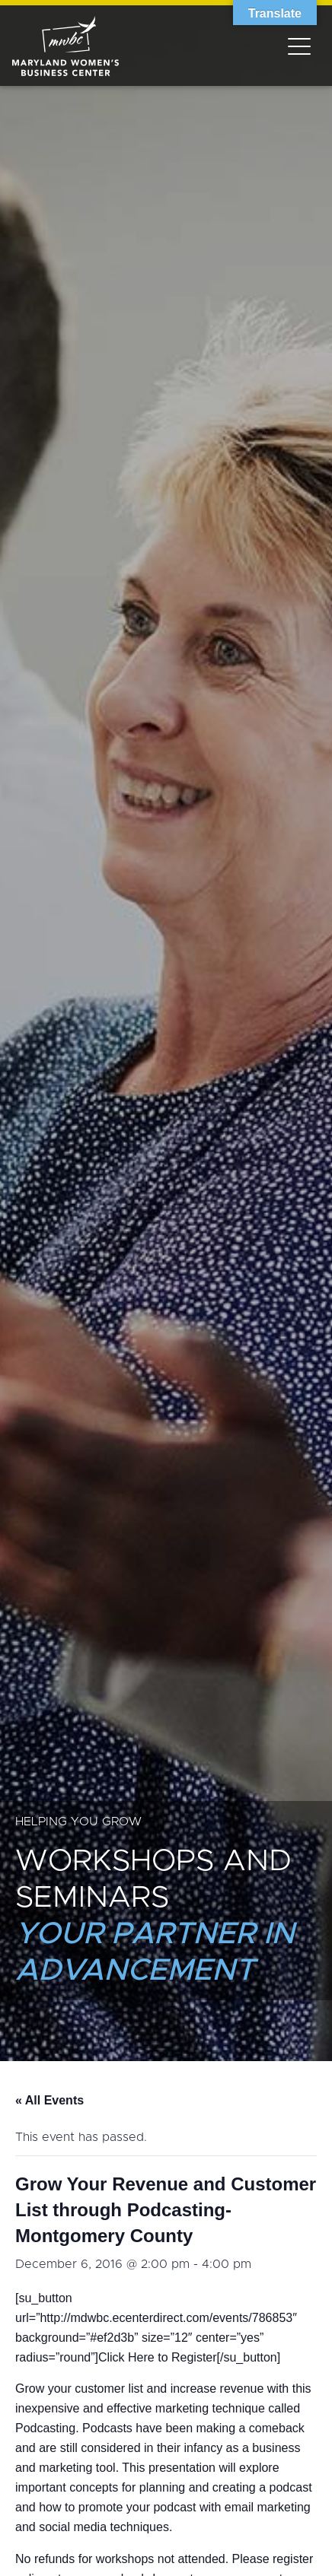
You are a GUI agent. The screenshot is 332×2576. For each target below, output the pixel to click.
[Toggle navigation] (299, 45)
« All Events (49, 2100)
